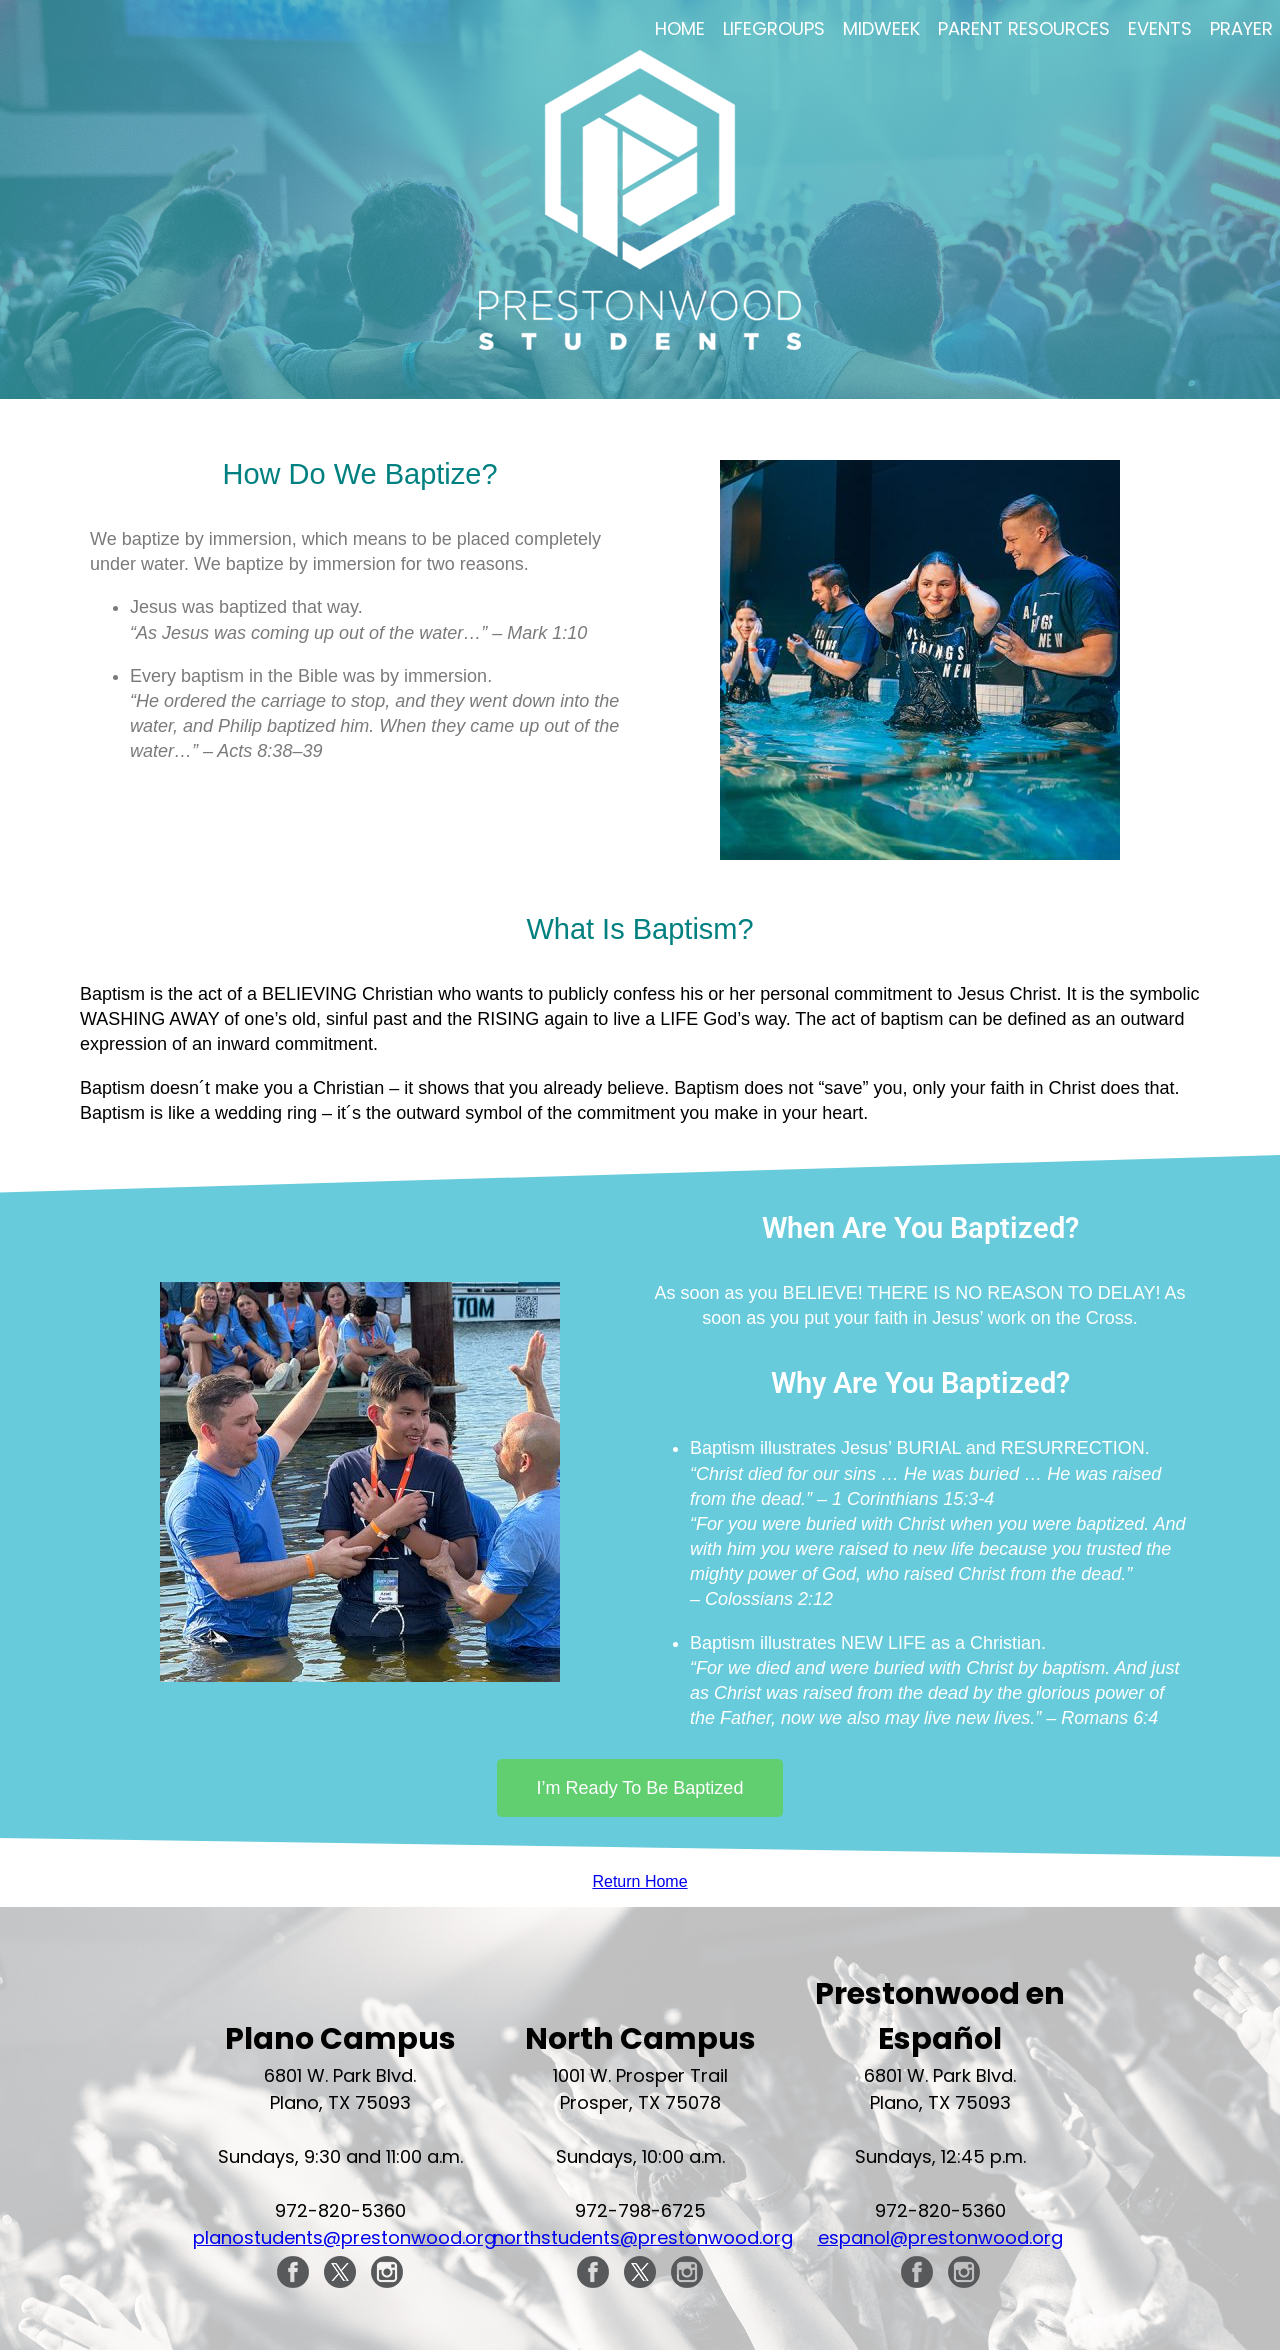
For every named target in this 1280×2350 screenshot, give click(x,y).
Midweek (881, 28)
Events (1160, 28)
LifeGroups (774, 28)
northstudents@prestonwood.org (643, 2237)
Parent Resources (1024, 28)
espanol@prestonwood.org (940, 2237)
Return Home (639, 1881)
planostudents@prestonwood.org (344, 2237)
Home (680, 28)
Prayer (1241, 28)
